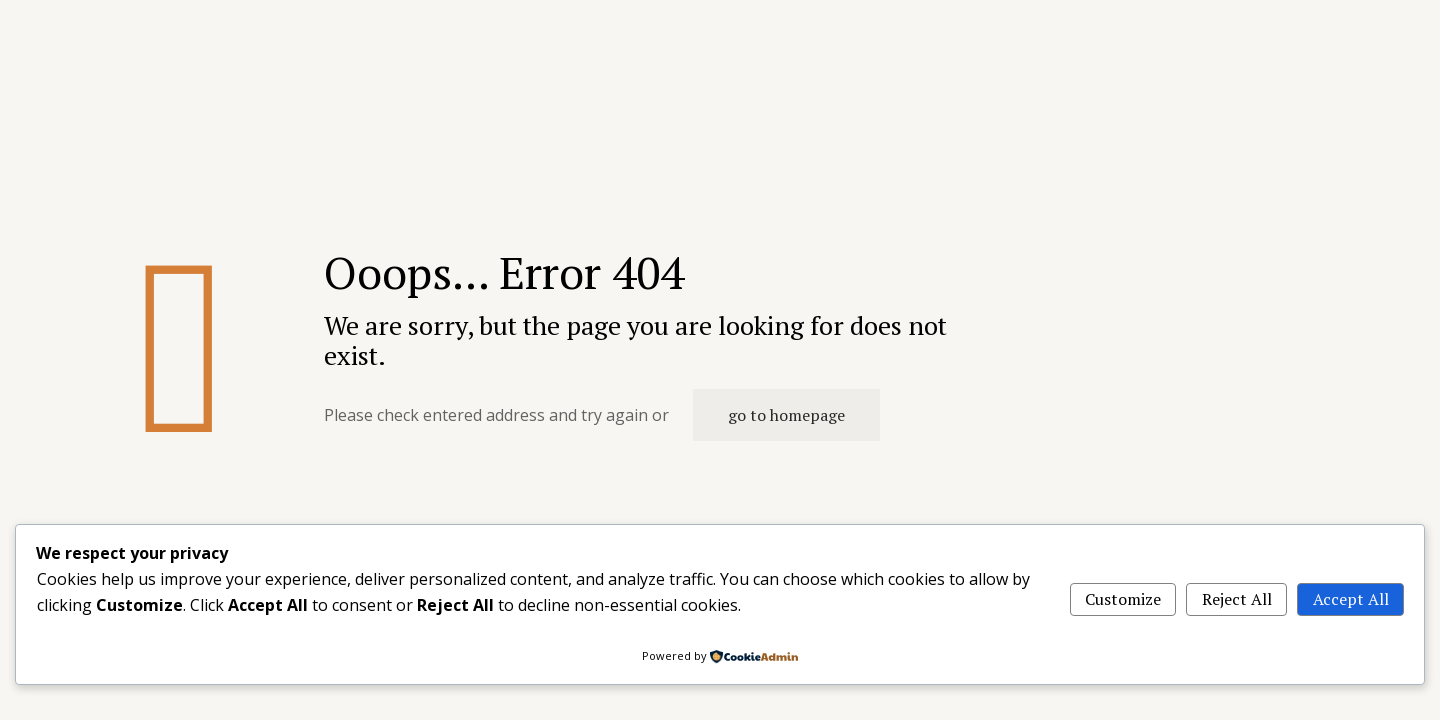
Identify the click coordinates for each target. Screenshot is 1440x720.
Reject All (1237, 599)
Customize (1123, 599)
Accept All (1351, 599)
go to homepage (786, 415)
